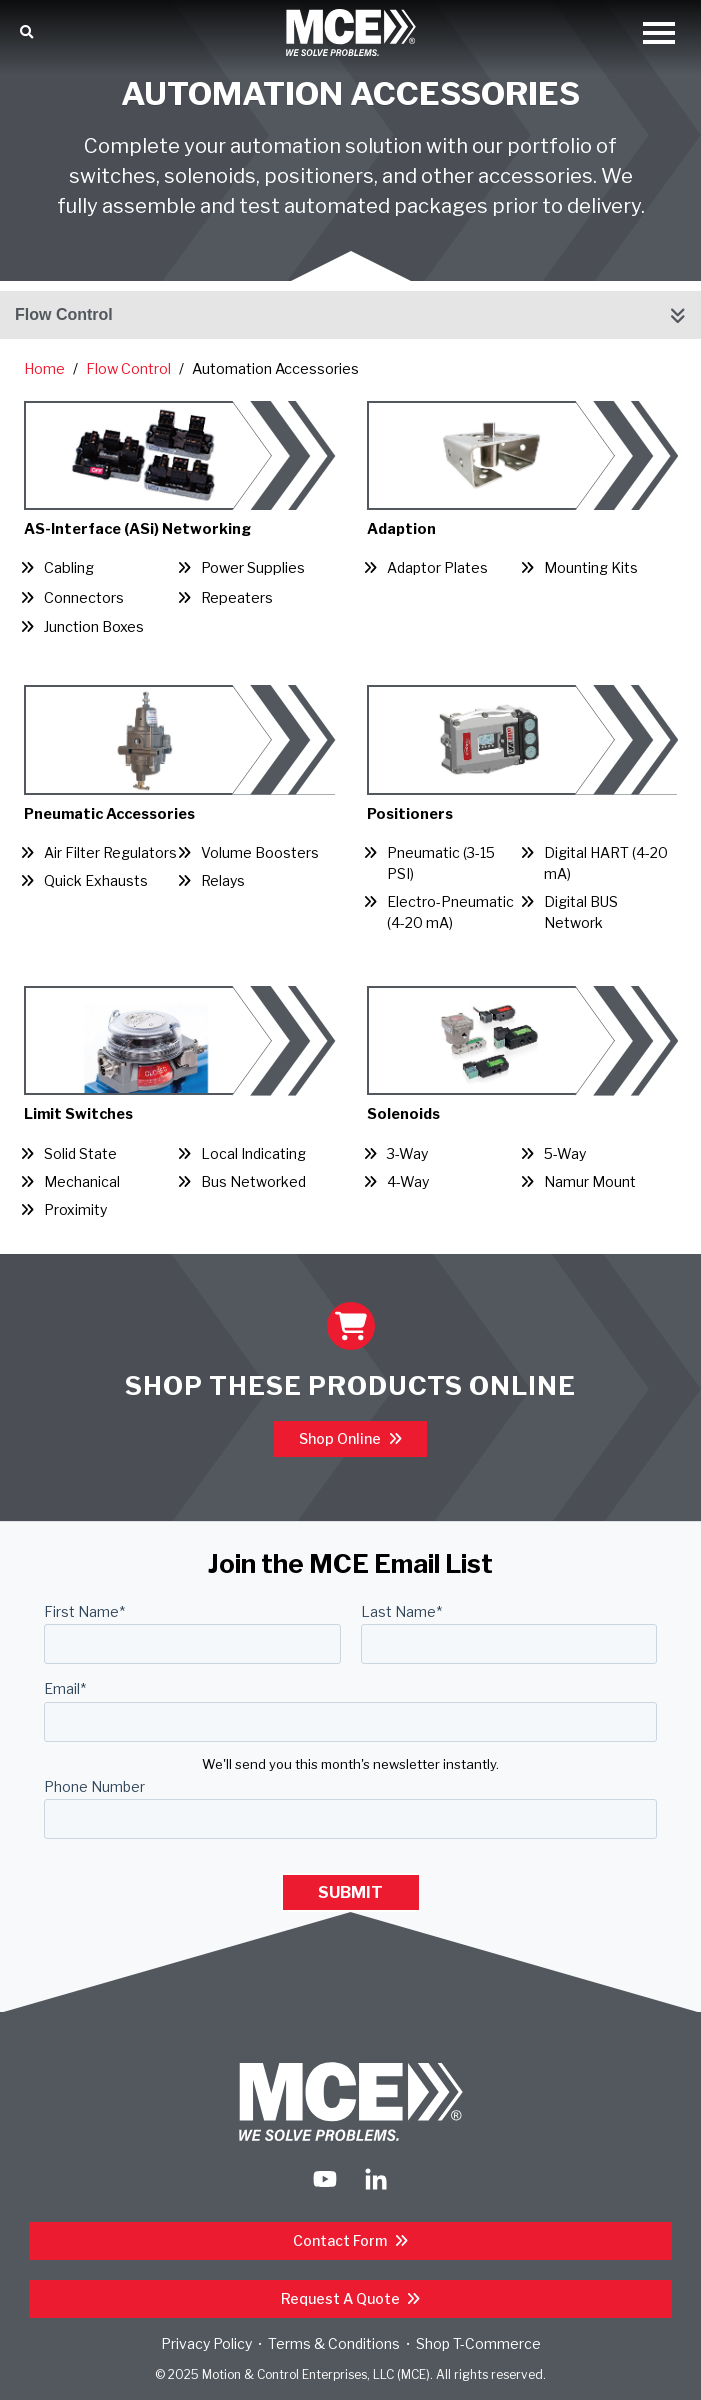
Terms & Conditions (334, 2343)
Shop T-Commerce (478, 2343)
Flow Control (64, 314)
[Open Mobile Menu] (659, 34)
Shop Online (341, 1438)
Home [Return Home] (44, 369)
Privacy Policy (206, 2343)
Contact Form (341, 2240)
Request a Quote (342, 2298)
